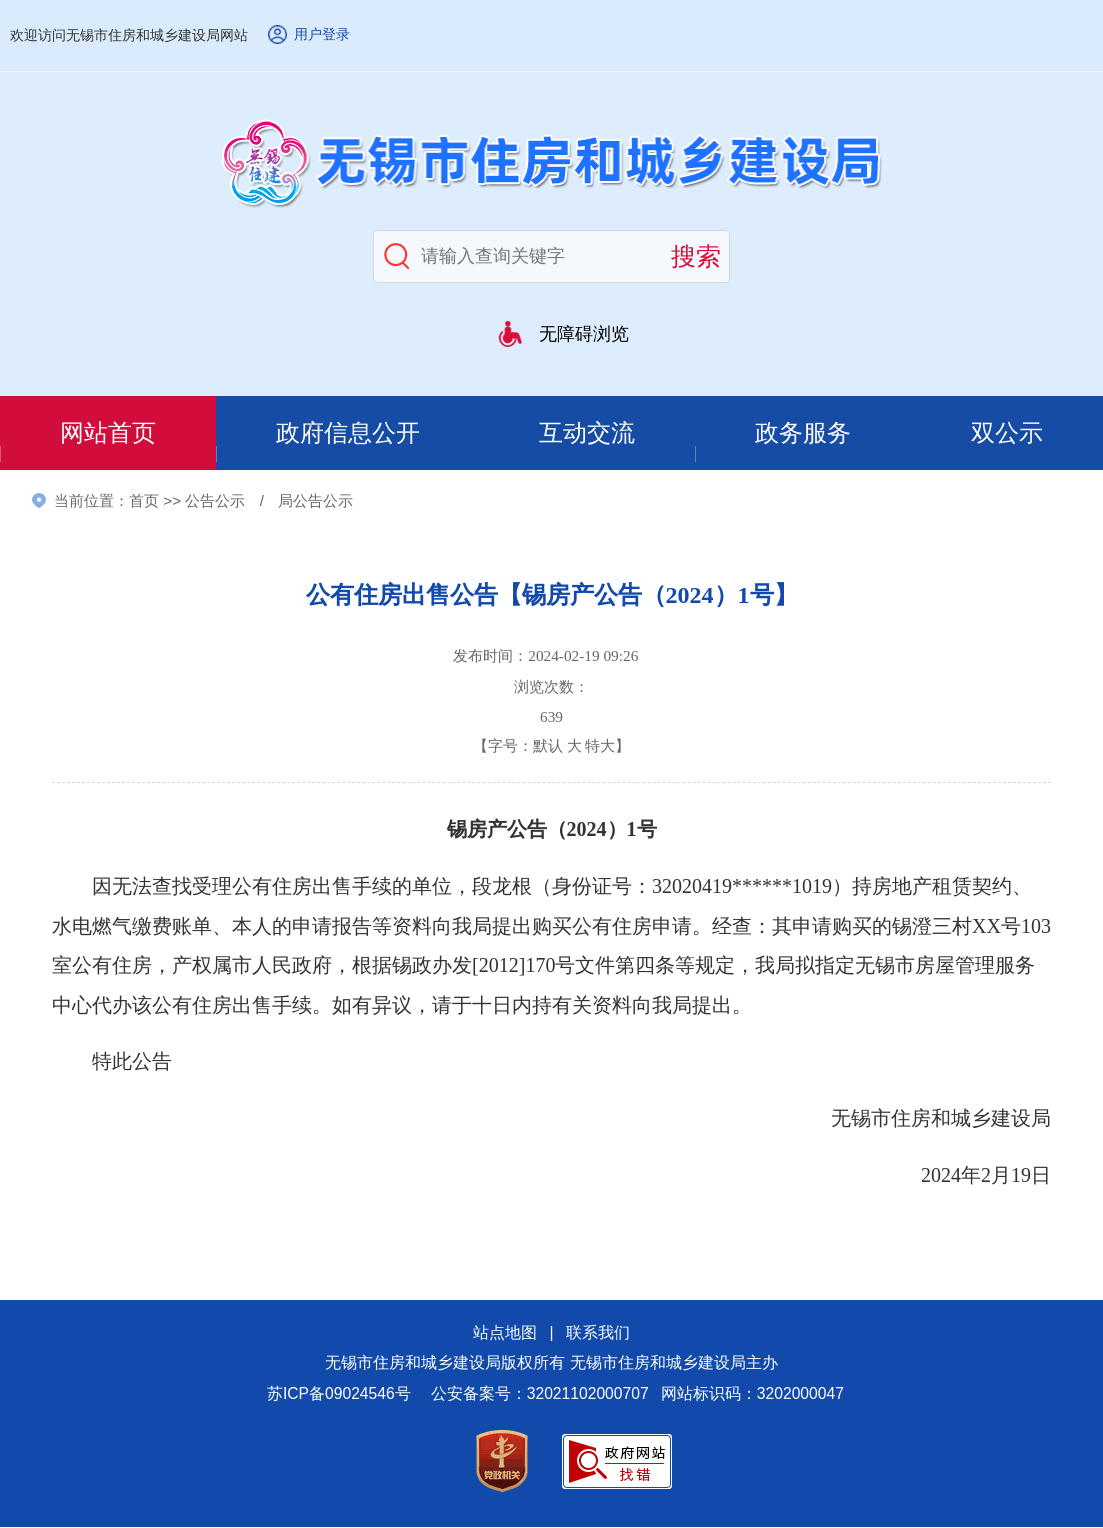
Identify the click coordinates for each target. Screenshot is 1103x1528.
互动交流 (589, 433)
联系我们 (598, 1333)
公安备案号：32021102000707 (540, 1393)
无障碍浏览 (584, 334)
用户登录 (322, 34)
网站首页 (108, 433)
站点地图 (505, 1333)
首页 (144, 501)
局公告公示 (315, 501)
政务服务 (805, 433)
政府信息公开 (348, 433)
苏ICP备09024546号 (339, 1393)
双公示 (1007, 433)
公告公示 (215, 501)
